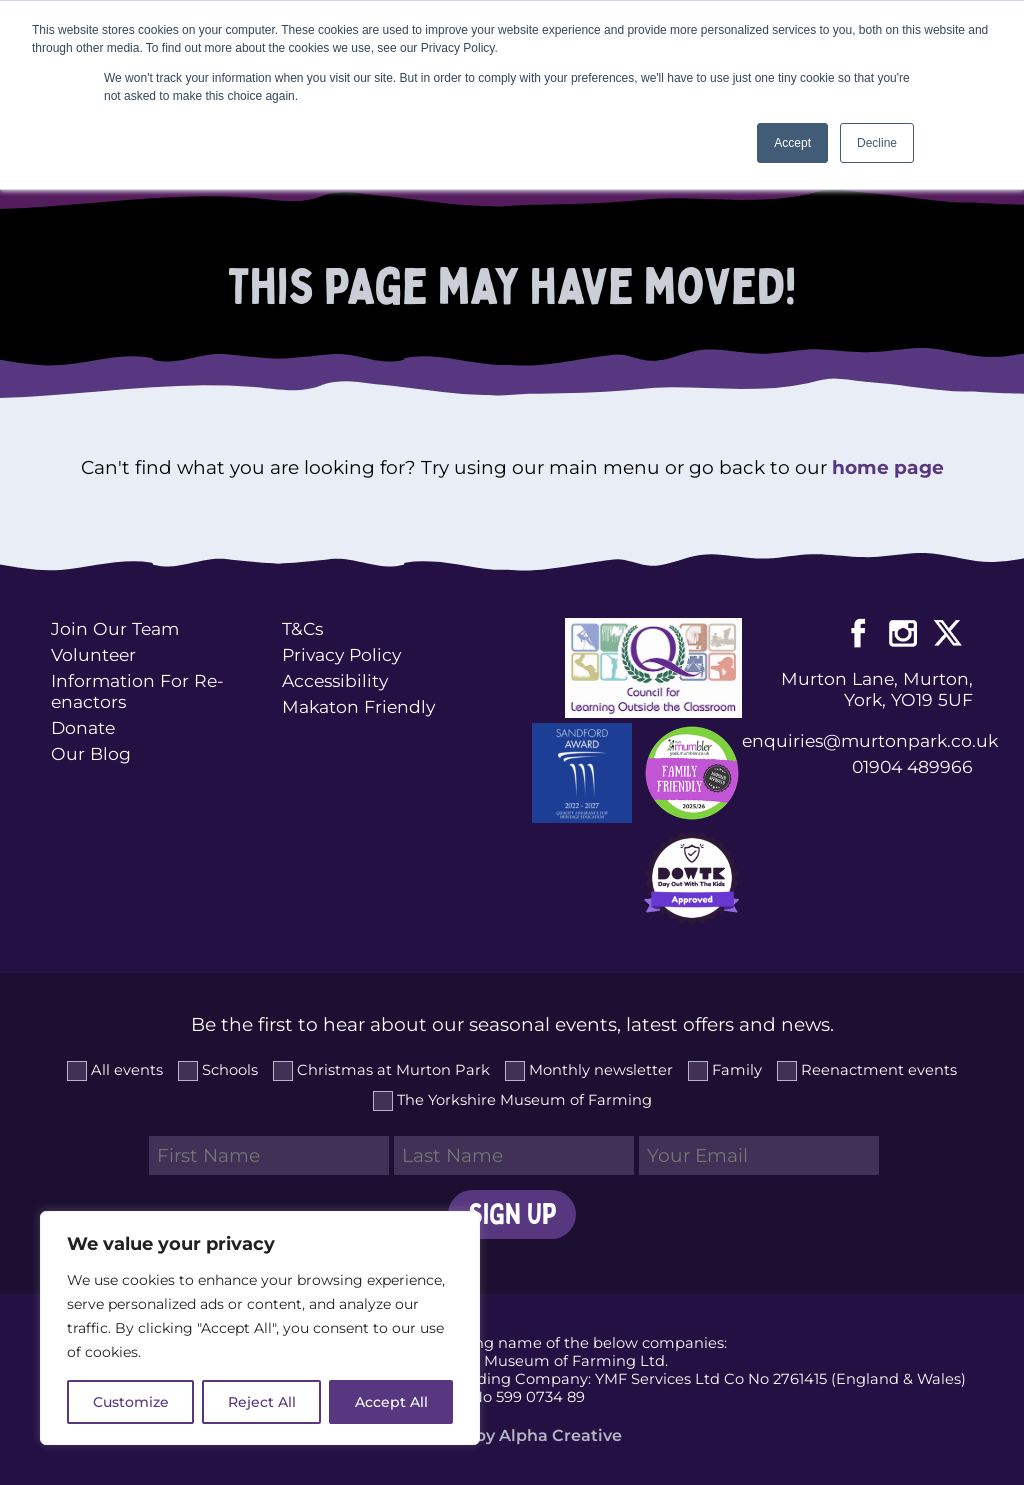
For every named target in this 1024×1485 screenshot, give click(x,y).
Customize (131, 1402)
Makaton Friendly (358, 706)
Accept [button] (792, 143)
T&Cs (302, 628)
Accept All (391, 1402)
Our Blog (91, 753)
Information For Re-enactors (137, 691)
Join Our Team (115, 628)
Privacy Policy (341, 654)
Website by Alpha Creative (512, 1435)
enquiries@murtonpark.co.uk (857, 740)
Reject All (262, 1402)
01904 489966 (912, 766)
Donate (83, 727)
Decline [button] (877, 143)
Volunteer (93, 654)
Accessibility (335, 680)
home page (888, 467)
